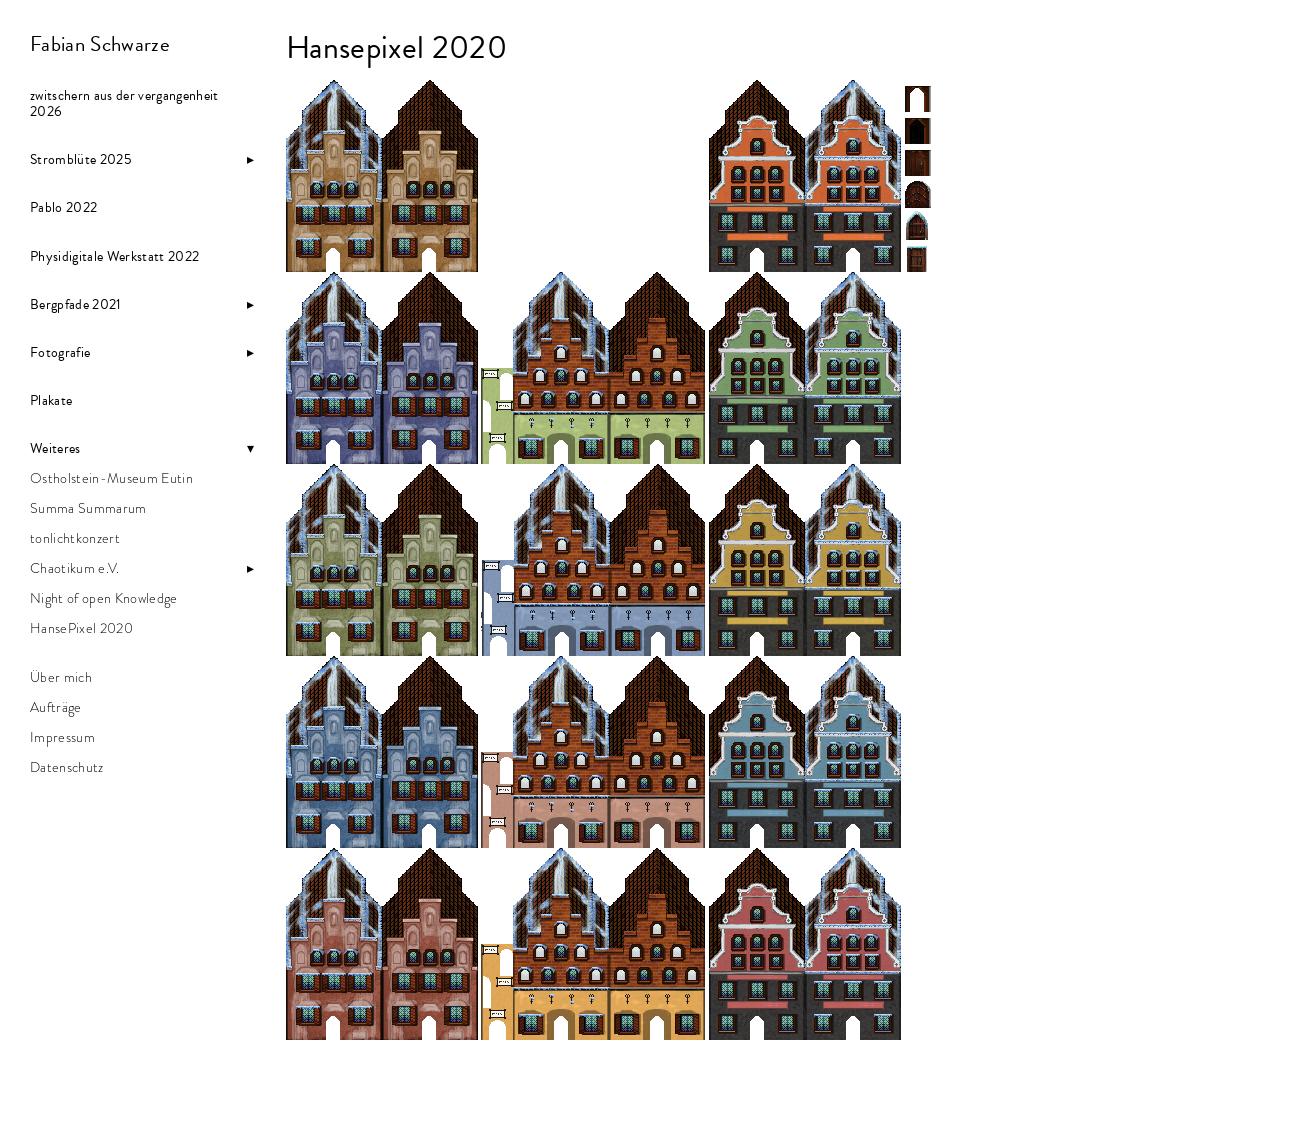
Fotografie (60, 353)
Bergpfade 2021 (76, 305)
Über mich (61, 678)
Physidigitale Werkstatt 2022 (114, 257)
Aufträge (56, 708)
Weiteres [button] (55, 449)
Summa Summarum (88, 509)
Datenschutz (67, 768)
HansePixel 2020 (81, 629)
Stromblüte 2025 (80, 160)
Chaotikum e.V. (75, 569)
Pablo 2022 (63, 208)
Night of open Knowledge (104, 599)
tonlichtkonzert (75, 539)
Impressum (62, 738)
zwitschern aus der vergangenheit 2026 (124, 104)
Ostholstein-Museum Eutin (111, 479)
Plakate (51, 401)
